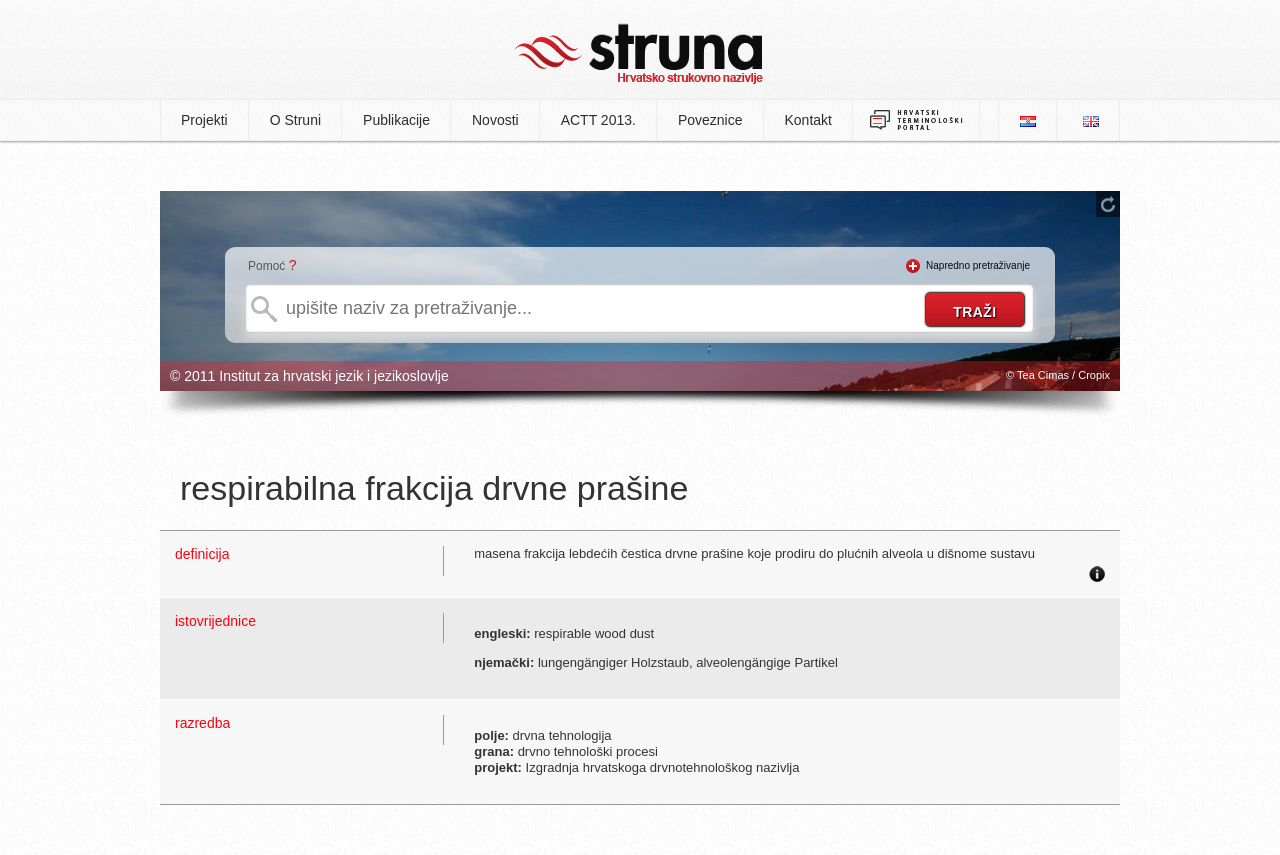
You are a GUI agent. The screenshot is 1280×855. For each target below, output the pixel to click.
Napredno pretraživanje (978, 265)
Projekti (204, 120)
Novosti (495, 120)
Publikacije (396, 120)
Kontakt (808, 120)
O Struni (295, 120)
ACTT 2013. (598, 120)
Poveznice (710, 120)
